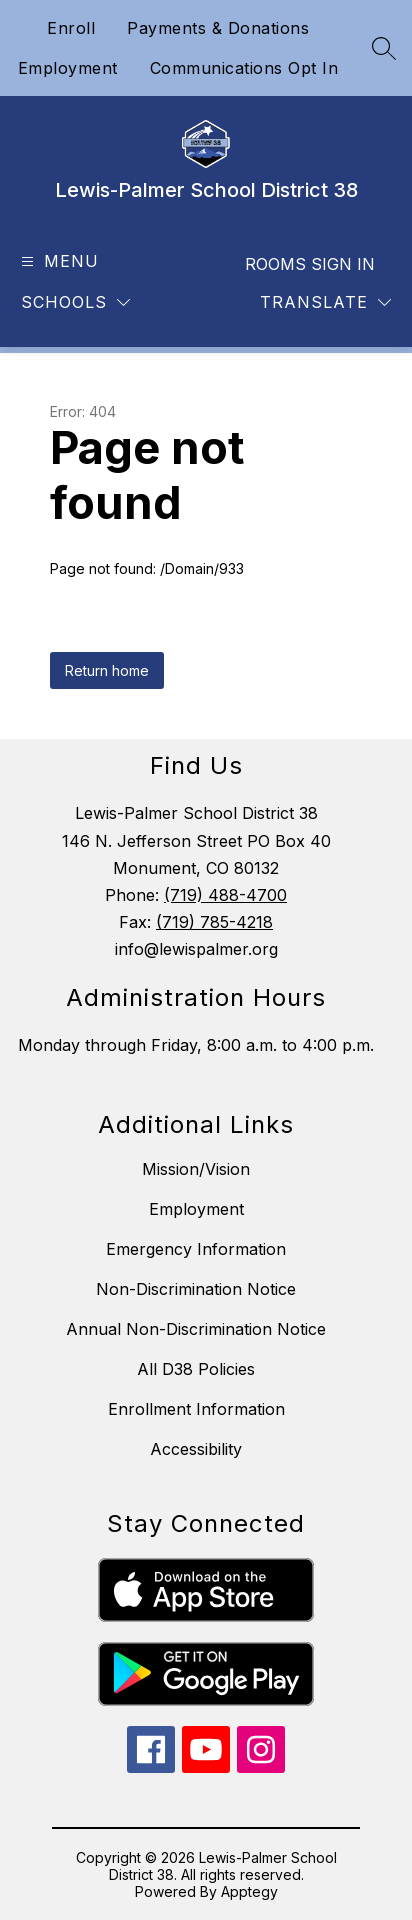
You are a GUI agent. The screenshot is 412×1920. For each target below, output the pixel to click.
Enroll (71, 28)
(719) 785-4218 (214, 922)
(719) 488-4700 (225, 895)
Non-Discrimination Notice (196, 1289)
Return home (107, 670)
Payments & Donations (218, 28)
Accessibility (196, 1449)
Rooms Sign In (310, 264)
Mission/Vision (196, 1169)
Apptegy (249, 1891)
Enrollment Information (196, 1409)
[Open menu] (57, 261)
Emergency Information (196, 1249)
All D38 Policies (196, 1369)
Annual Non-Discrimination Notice (196, 1329)
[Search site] (384, 48)
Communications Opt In (244, 68)
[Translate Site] (325, 302)
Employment (68, 68)
